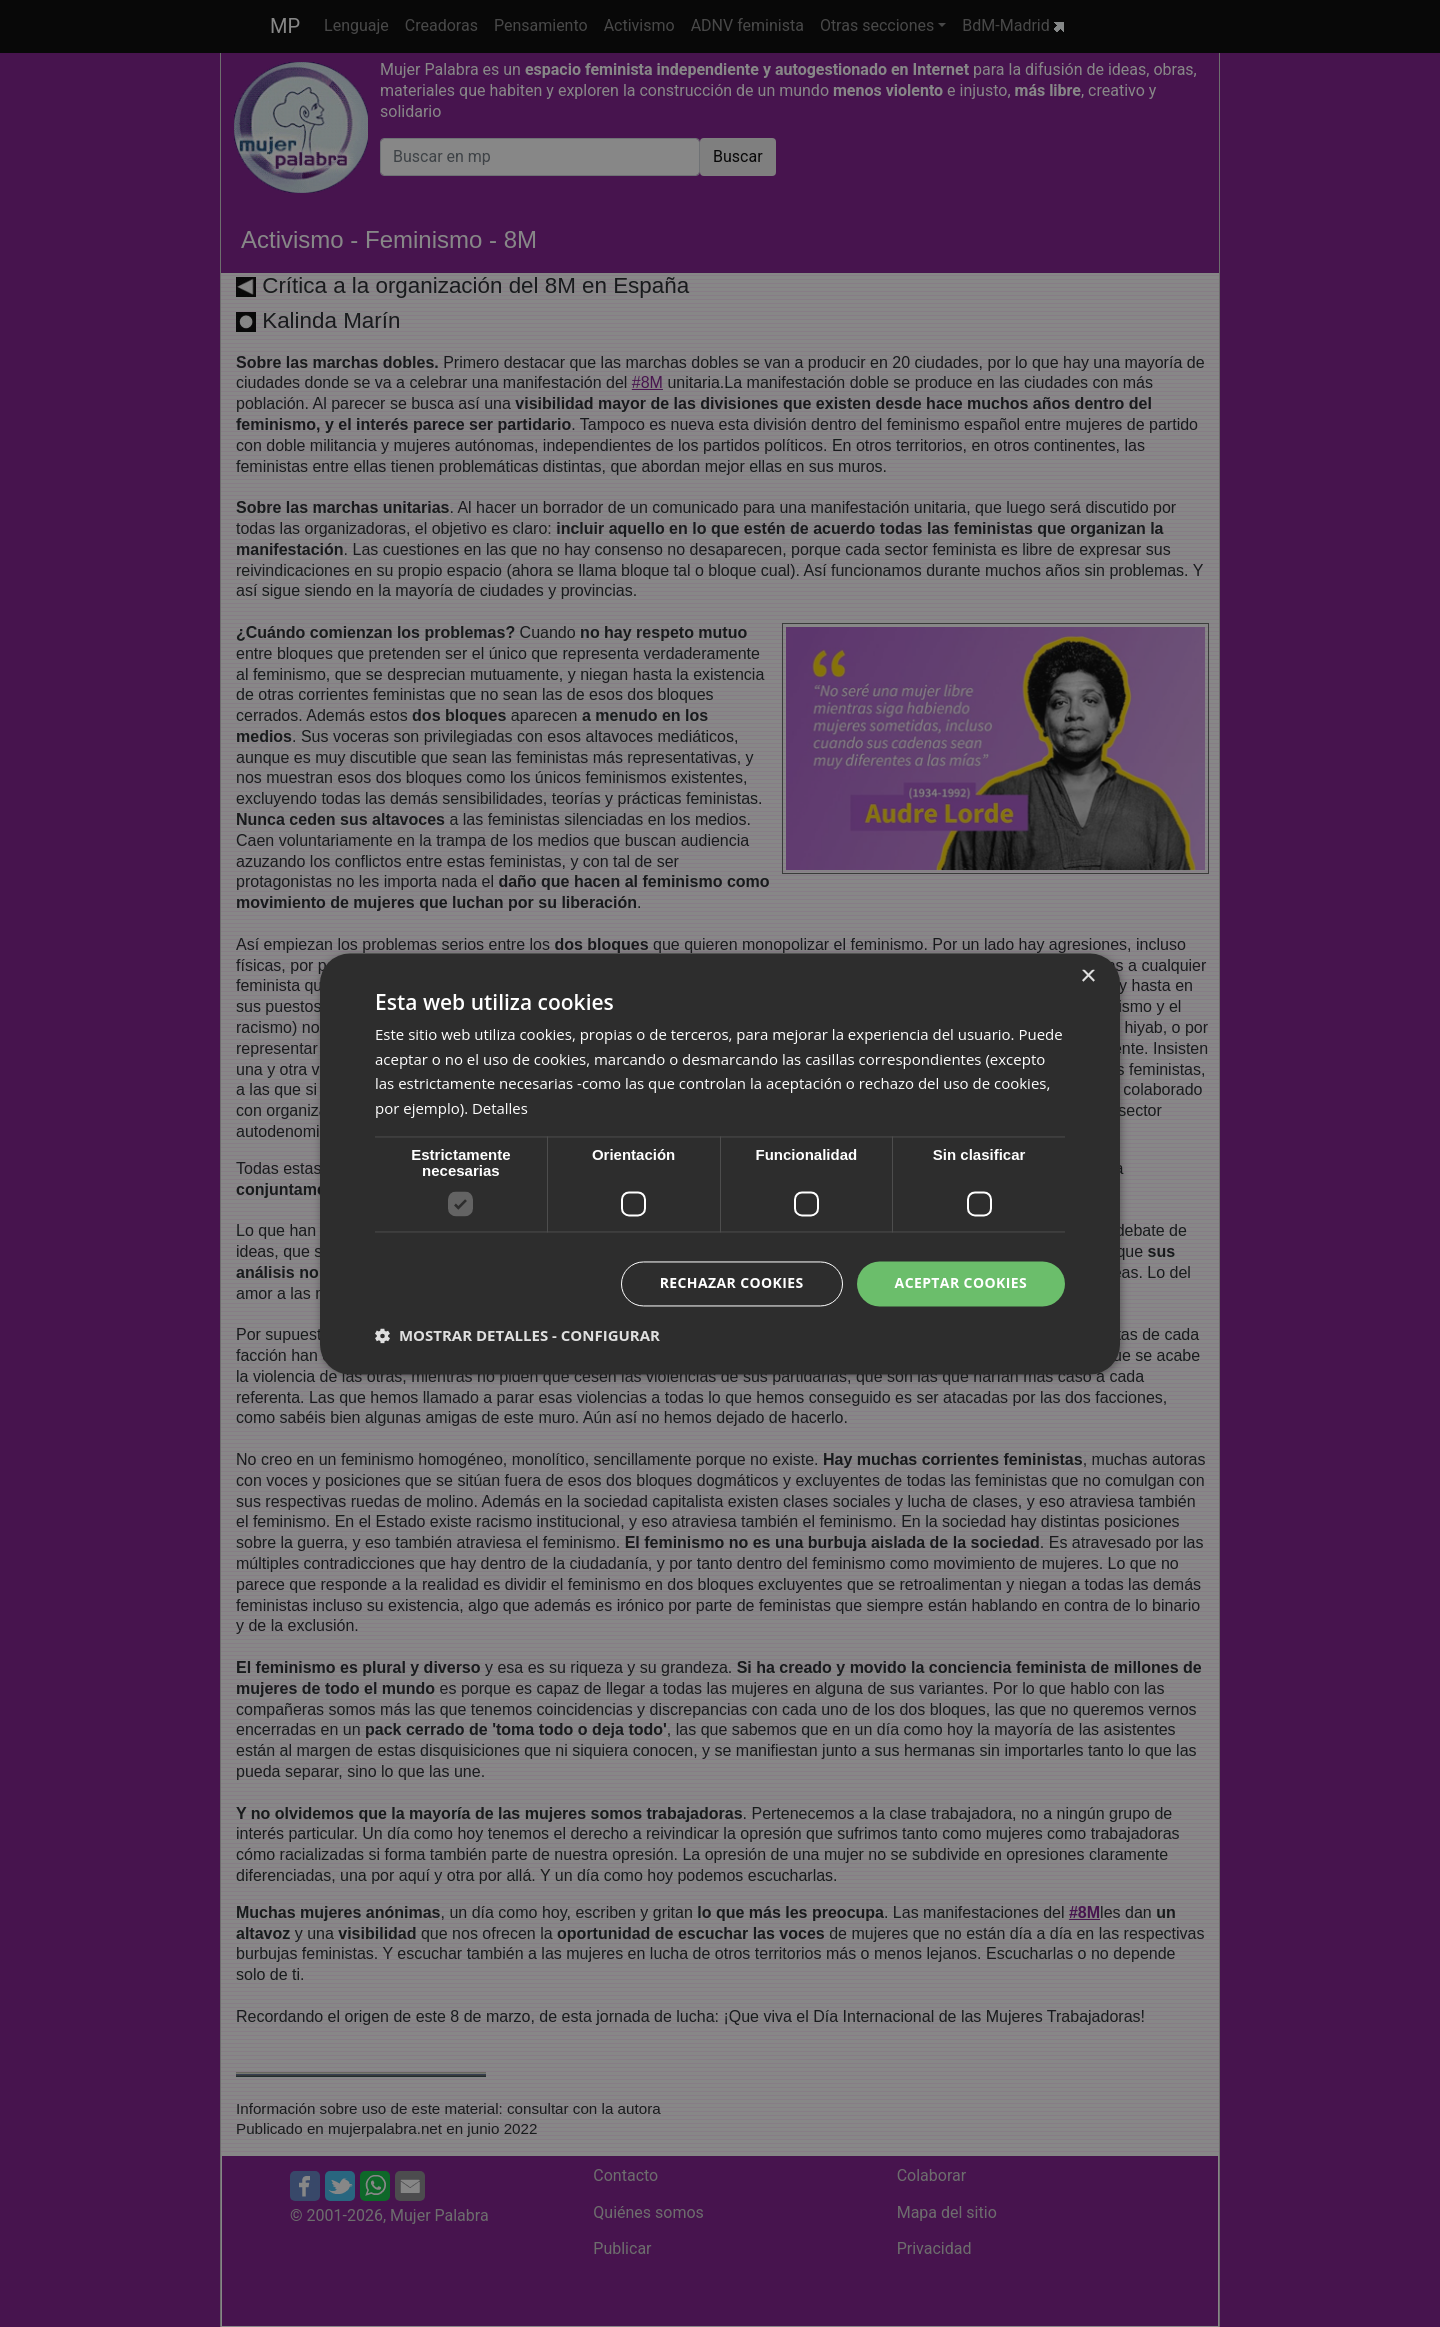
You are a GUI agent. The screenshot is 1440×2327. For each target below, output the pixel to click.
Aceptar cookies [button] (960, 1282)
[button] (517, 1335)
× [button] (1087, 976)
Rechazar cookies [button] (731, 1282)
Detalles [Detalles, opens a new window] (500, 1109)
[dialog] (720, 1163)
